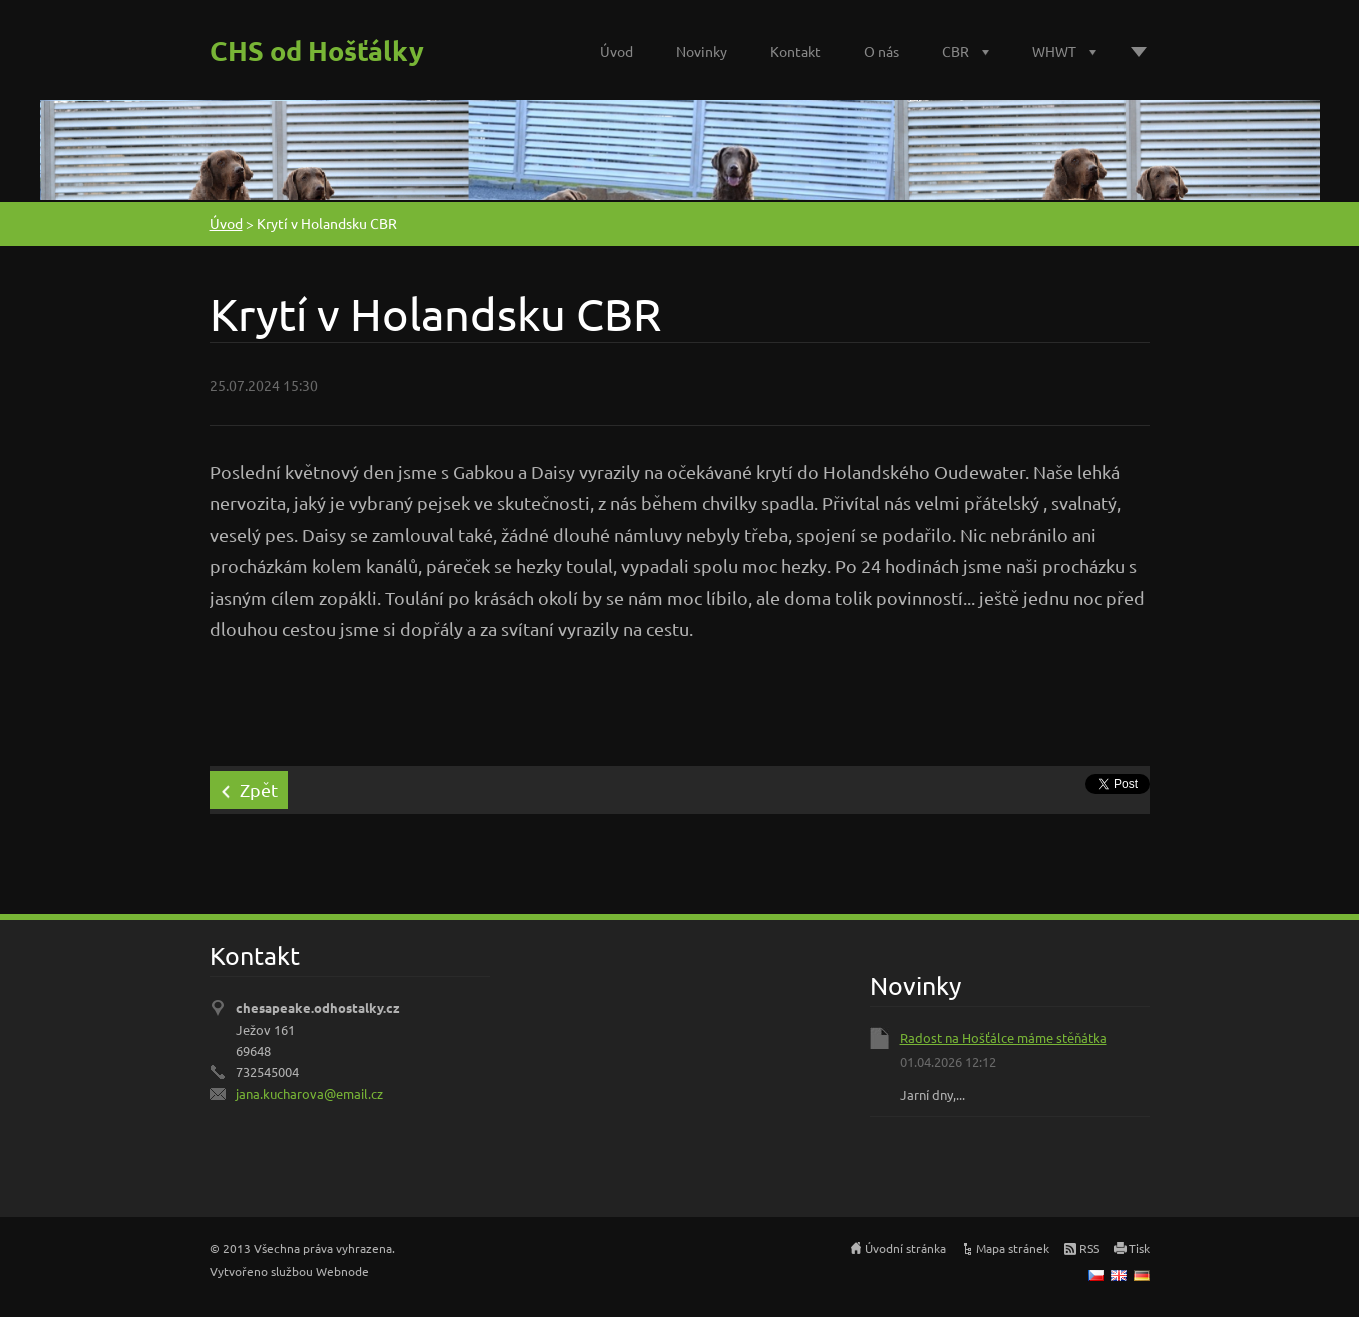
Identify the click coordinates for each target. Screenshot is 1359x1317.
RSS (1089, 1248)
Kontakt (795, 51)
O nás (881, 51)
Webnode (342, 1271)
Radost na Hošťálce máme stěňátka (1003, 1037)
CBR (955, 51)
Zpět (259, 789)
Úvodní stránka (905, 1248)
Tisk (1139, 1248)
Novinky (701, 51)
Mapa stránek (1012, 1248)
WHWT (1054, 51)
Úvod (616, 51)
